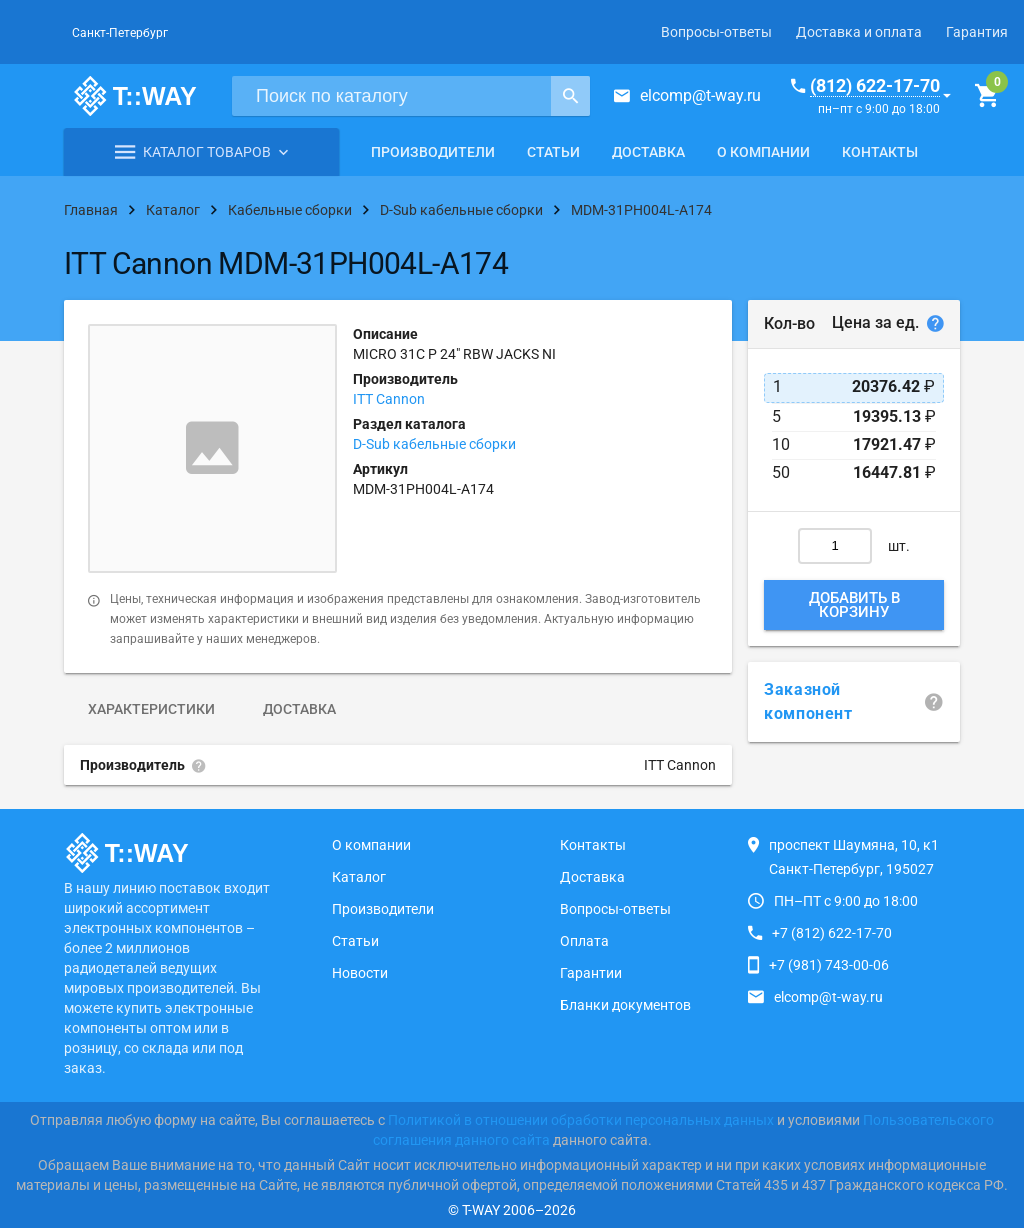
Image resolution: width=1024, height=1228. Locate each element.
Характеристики (151, 709)
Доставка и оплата (859, 32)
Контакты (880, 152)
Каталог (359, 877)
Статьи (553, 152)
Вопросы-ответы (716, 32)
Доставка (648, 152)
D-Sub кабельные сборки (434, 444)
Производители (433, 152)
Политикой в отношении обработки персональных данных (581, 1120)
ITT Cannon (389, 399)
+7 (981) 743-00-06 (829, 965)
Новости (360, 973)
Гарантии (591, 973)
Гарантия (977, 32)
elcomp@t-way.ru (700, 95)
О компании (763, 152)
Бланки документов (625, 1005)
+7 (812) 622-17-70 (832, 933)
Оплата (584, 941)
